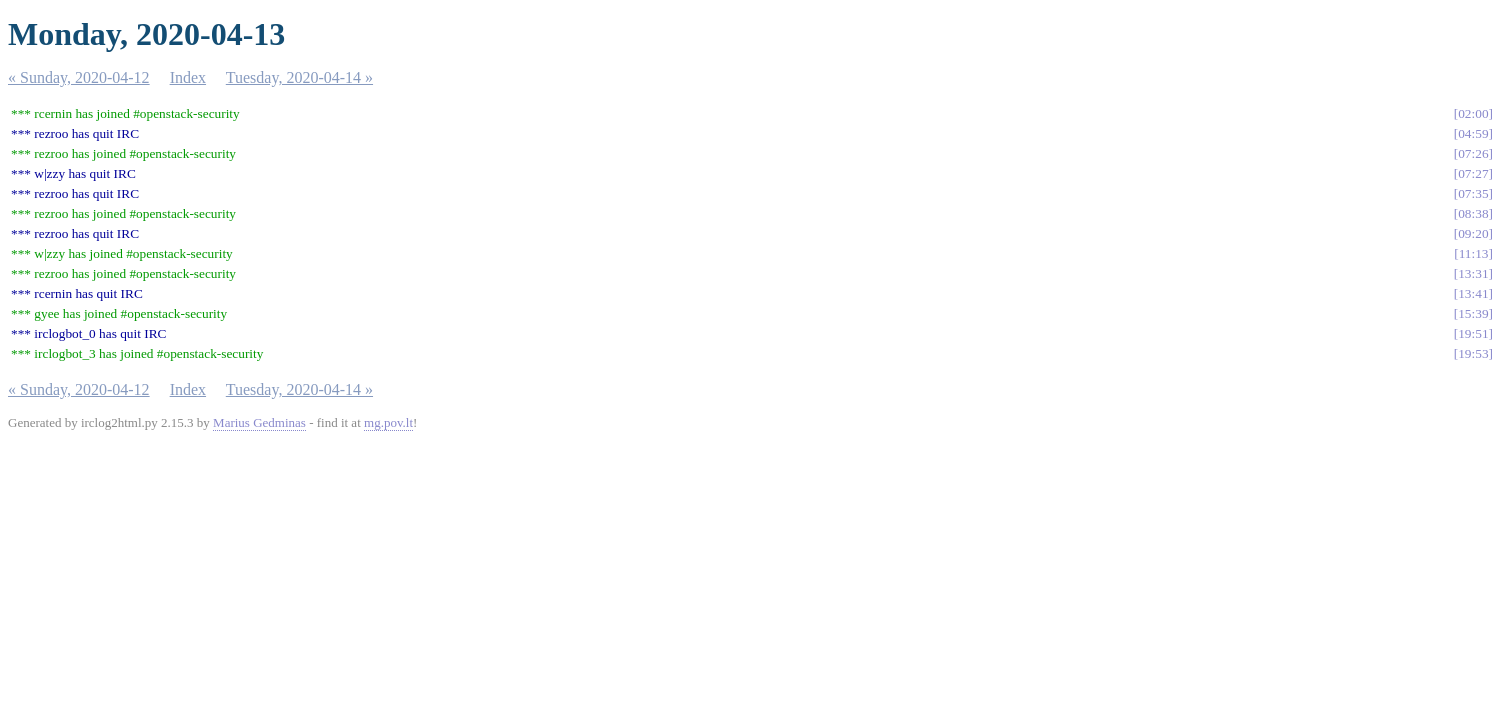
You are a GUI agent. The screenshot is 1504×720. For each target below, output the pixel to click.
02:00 (1473, 113)
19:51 (1473, 333)
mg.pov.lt (388, 422)
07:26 (1473, 153)
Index (188, 77)
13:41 (1473, 293)
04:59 (1473, 133)
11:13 (1474, 253)
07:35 (1473, 193)
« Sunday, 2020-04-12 (79, 77)
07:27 (1473, 173)
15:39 (1473, 313)
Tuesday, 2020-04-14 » (299, 77)
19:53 (1473, 353)
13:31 (1473, 273)
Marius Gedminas (259, 422)
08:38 (1473, 213)
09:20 (1473, 233)
